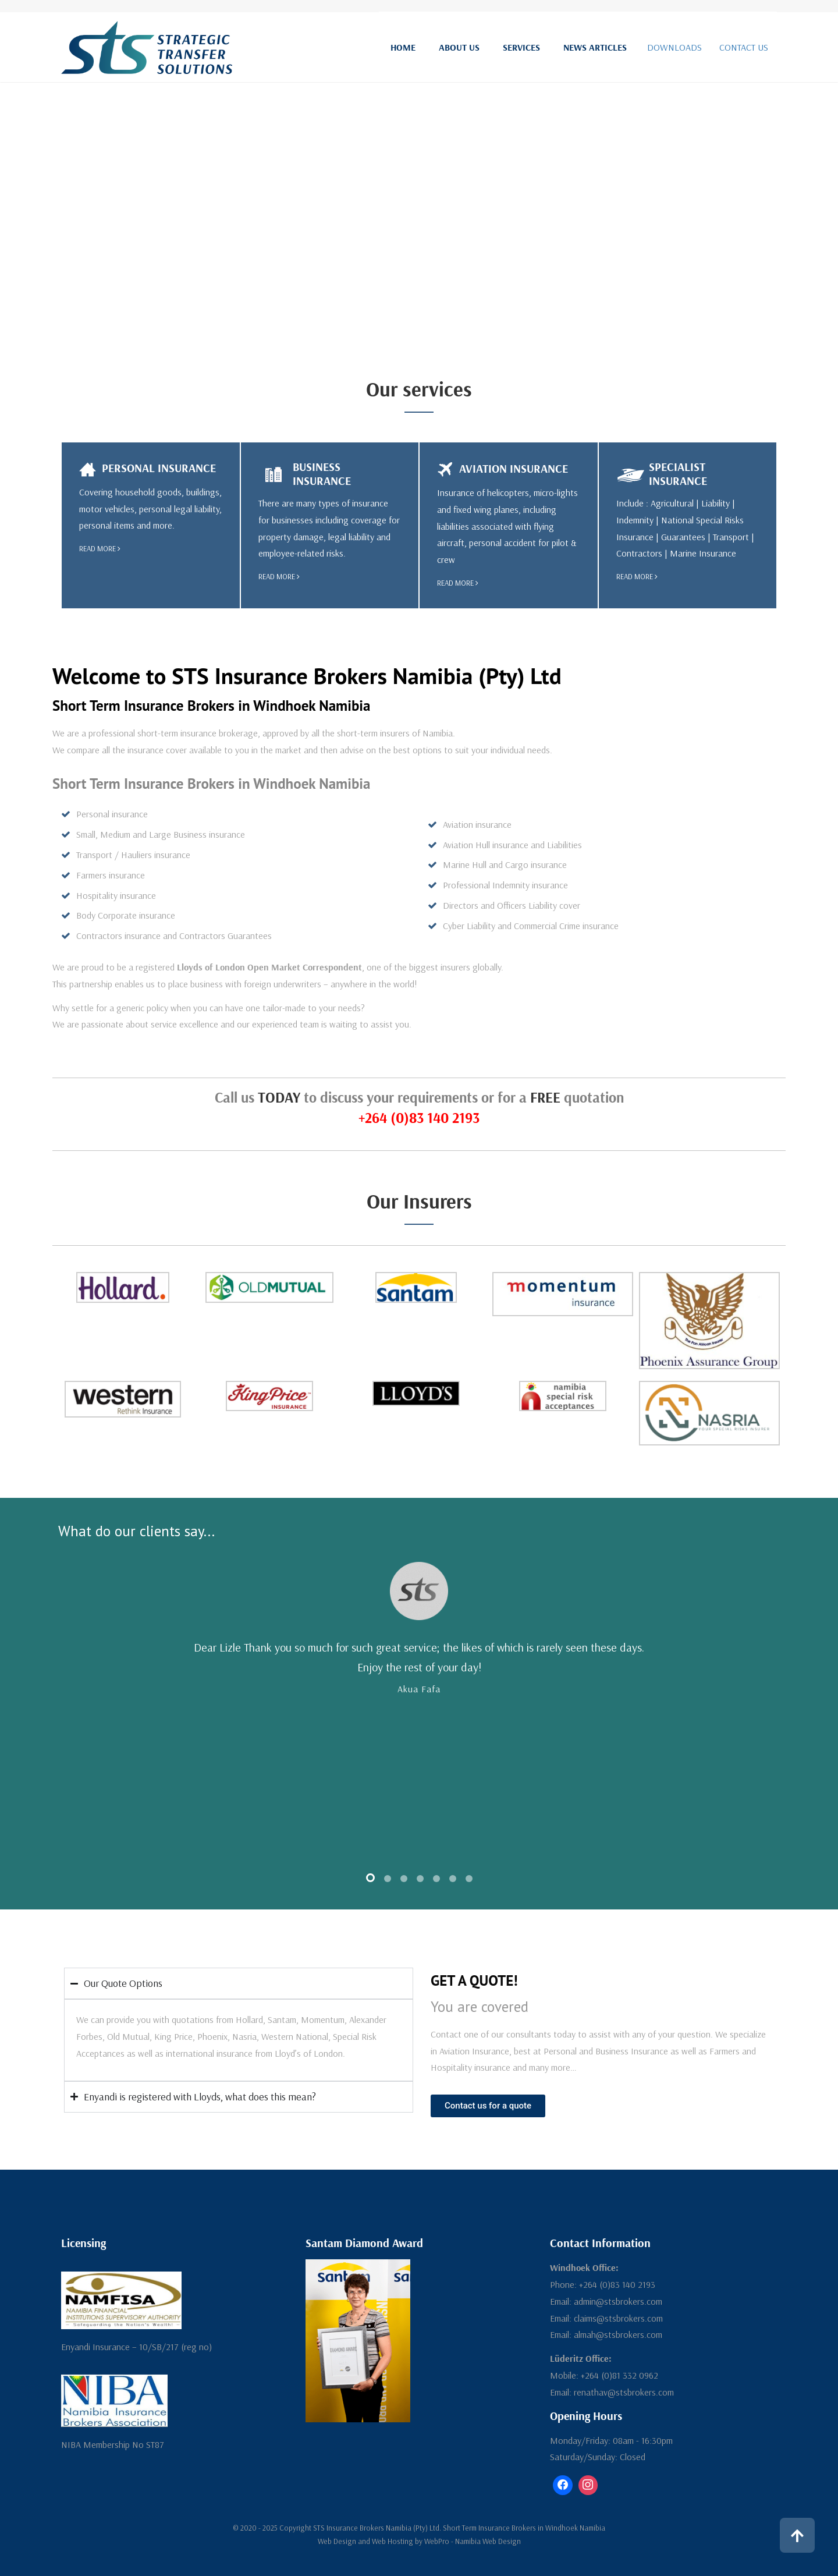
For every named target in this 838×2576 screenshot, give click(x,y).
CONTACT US (743, 47)
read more (99, 548)
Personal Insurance (159, 467)
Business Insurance (322, 473)
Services (521, 47)
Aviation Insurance (513, 468)
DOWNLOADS (674, 47)
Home (403, 47)
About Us (459, 47)
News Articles (595, 47)
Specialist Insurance (678, 473)
